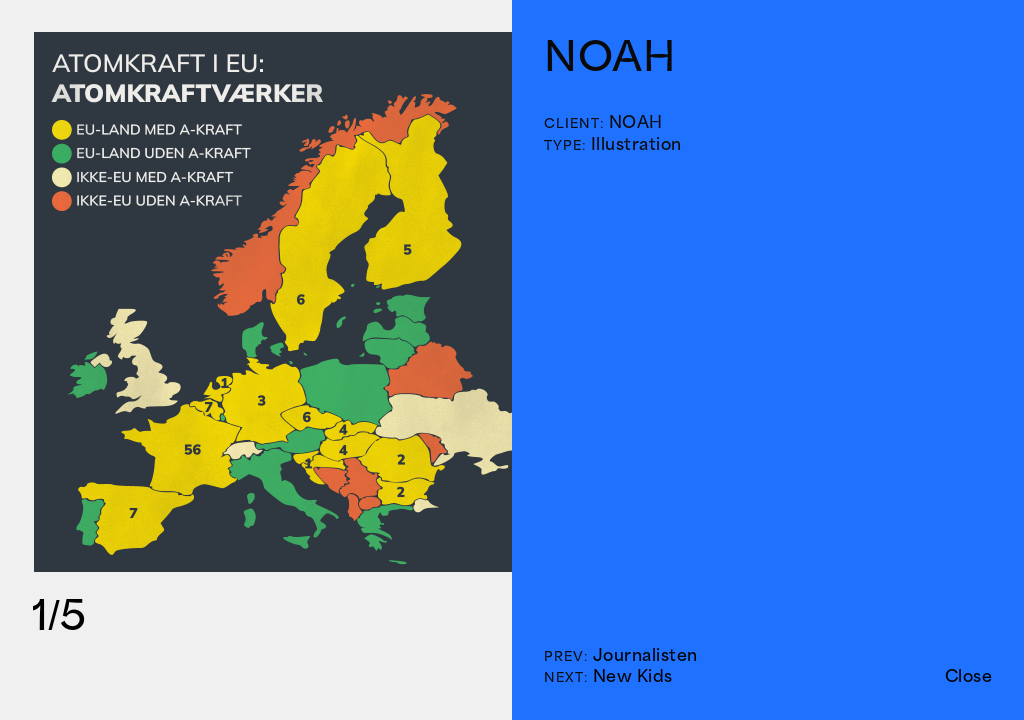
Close (969, 676)
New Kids (633, 676)
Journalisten (645, 655)
